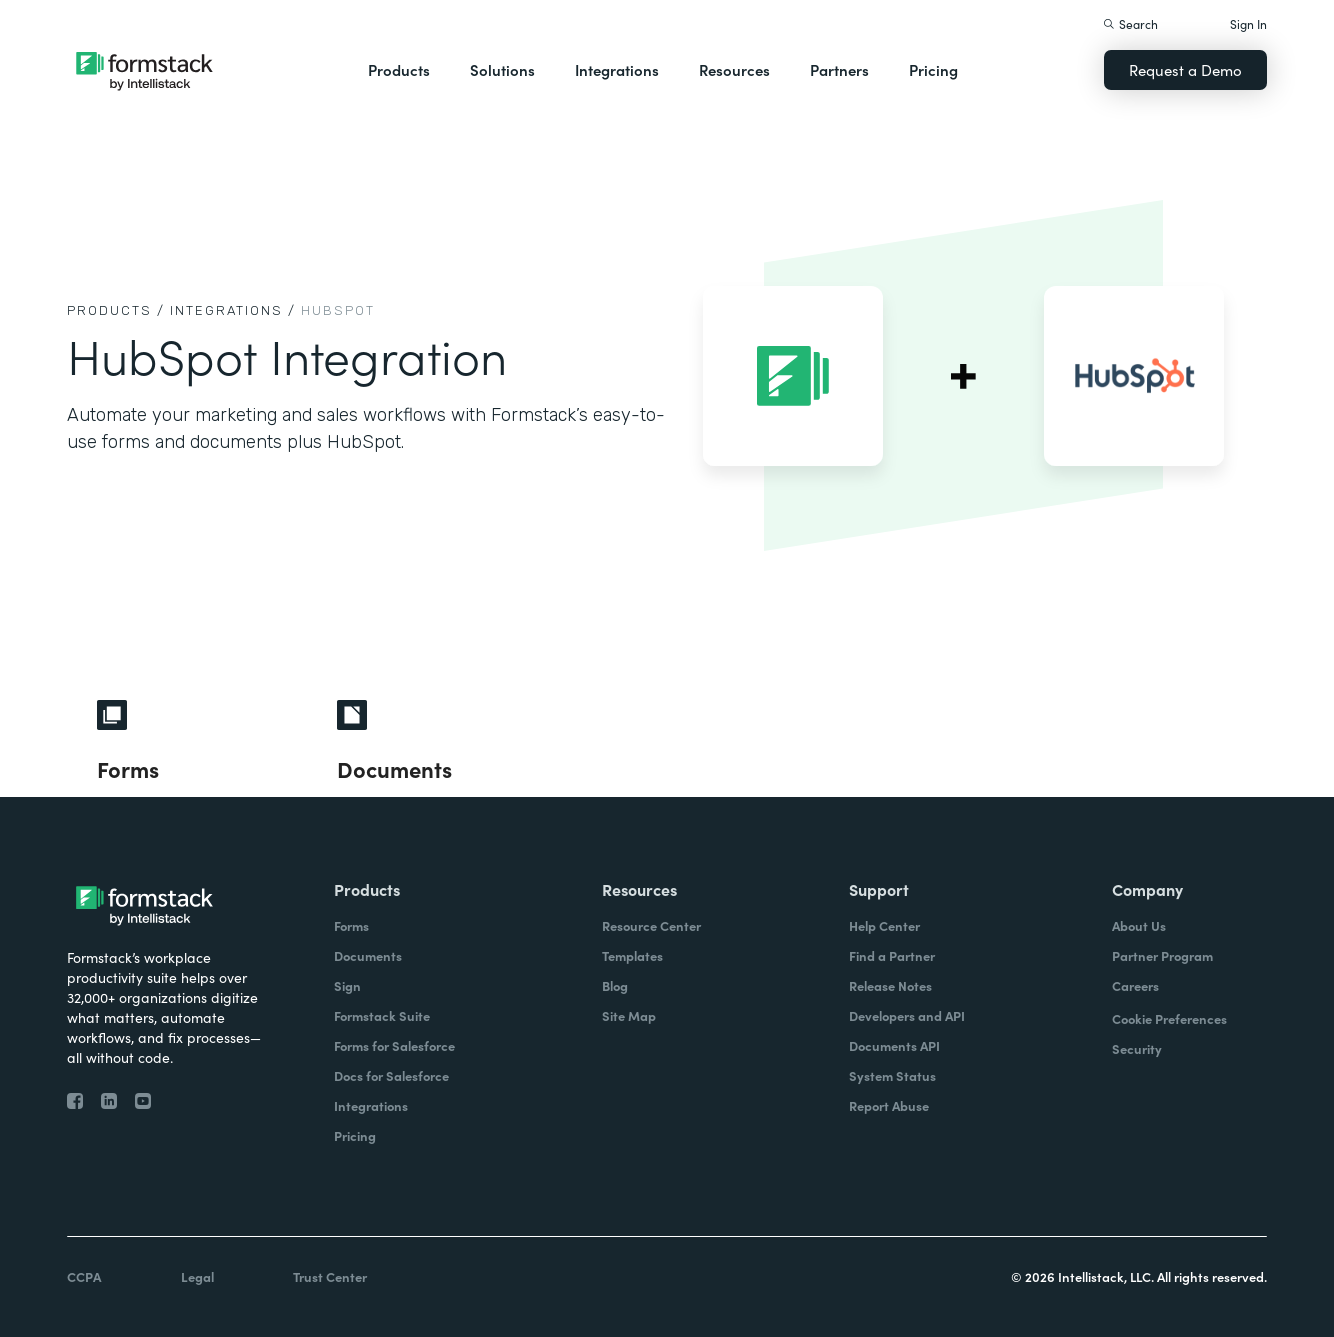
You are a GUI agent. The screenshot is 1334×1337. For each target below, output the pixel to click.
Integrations (617, 69)
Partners (839, 69)
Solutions (502, 69)
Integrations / (233, 310)
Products (399, 69)
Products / (116, 310)
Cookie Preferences (1169, 1018)
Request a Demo (1185, 69)
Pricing (933, 69)
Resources (734, 69)
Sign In (1248, 23)
